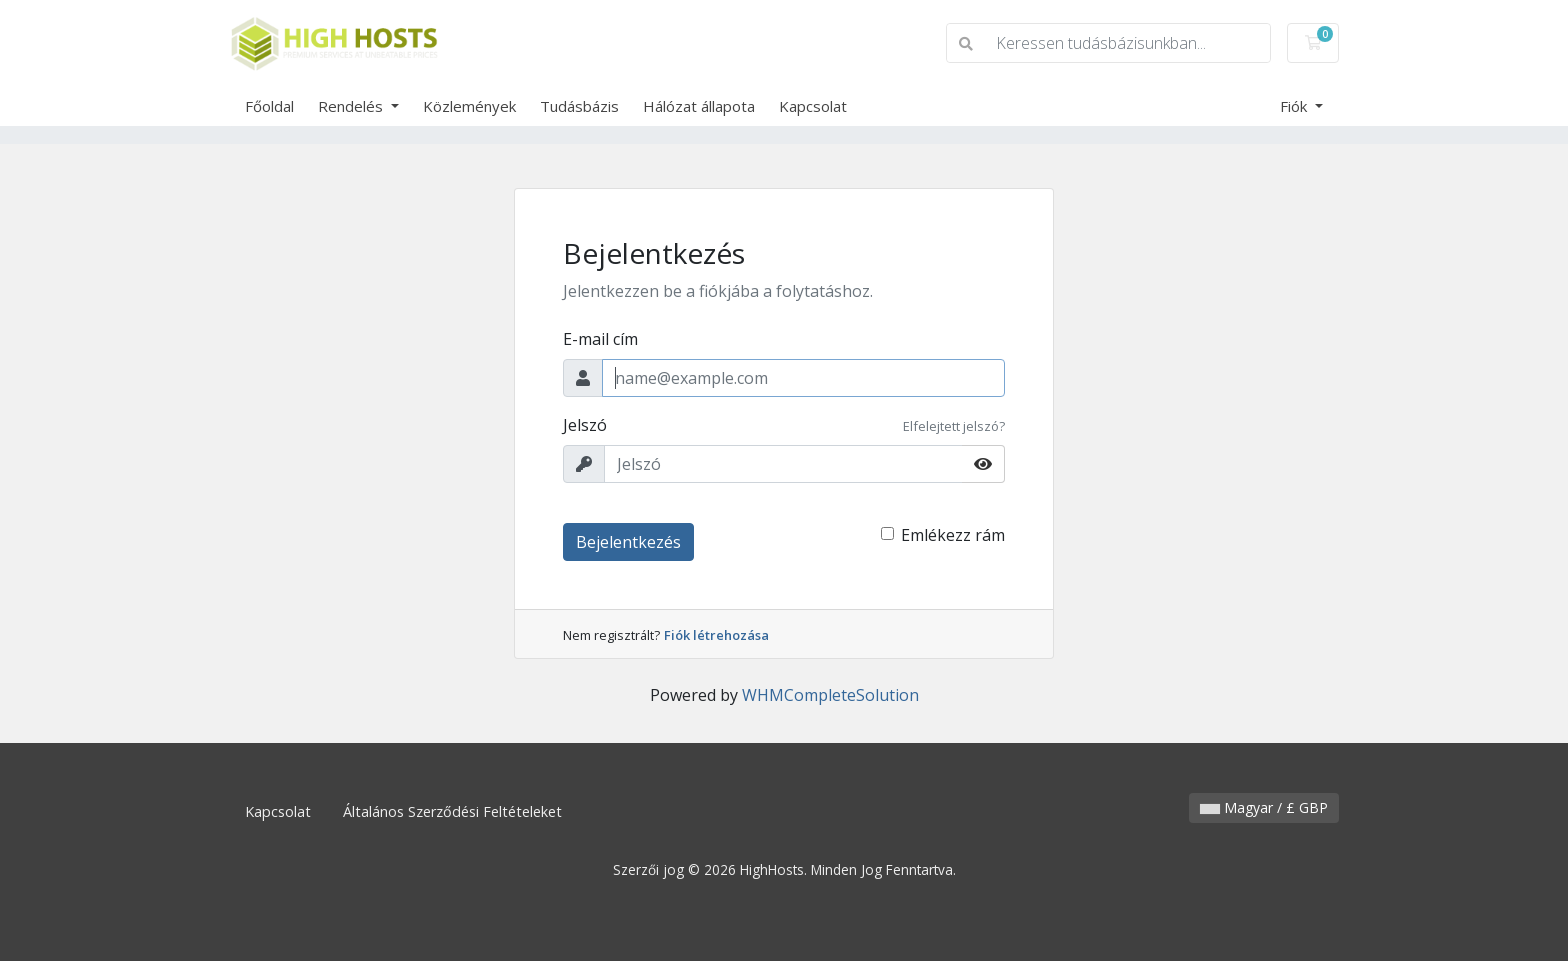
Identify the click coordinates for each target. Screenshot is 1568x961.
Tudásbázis (579, 106)
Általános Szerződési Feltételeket (452, 811)
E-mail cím (600, 339)
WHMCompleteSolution (830, 695)
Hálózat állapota (699, 106)
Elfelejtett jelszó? (954, 426)
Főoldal (269, 106)
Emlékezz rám (953, 535)
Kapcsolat (813, 106)
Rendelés (352, 106)
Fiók (1295, 106)
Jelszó (585, 425)
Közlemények (469, 106)
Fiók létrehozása (716, 635)
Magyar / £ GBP (1264, 807)
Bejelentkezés (628, 542)
